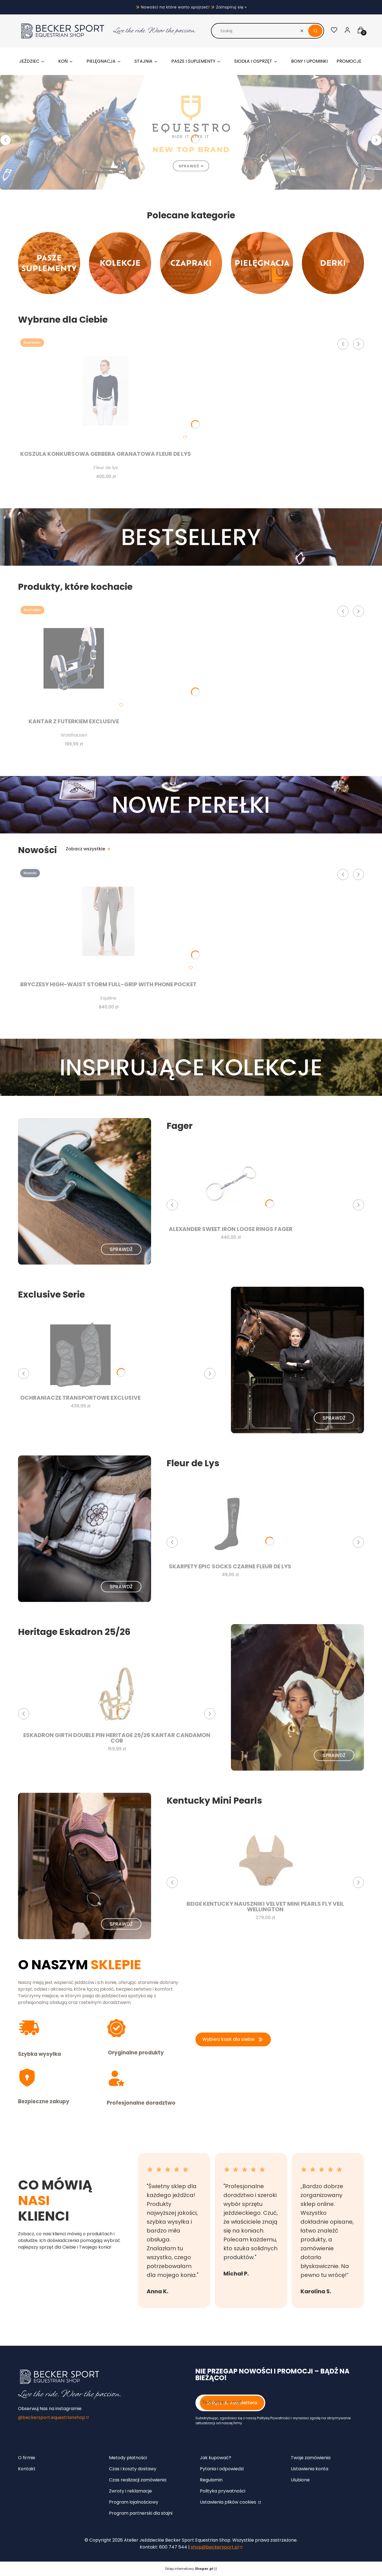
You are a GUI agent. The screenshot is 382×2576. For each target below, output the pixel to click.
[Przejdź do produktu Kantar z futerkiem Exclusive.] (73, 658)
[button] (315, 31)
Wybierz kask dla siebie (233, 2039)
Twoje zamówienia (310, 2457)
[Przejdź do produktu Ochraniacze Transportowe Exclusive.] (80, 1354)
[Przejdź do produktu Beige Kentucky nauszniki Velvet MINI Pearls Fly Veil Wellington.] (265, 1860)
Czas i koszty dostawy (132, 2469)
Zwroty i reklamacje (130, 2491)
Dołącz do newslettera (232, 2403)
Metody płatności (128, 2457)
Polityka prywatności (222, 2491)
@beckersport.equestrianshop (51, 2417)
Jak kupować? (215, 2457)
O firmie (26, 2457)
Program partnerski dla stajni (140, 2513)
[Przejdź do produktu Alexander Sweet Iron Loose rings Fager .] (230, 1186)
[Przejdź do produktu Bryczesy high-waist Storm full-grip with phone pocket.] (108, 921)
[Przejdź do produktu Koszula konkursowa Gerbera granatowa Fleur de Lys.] (105, 391)
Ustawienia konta (309, 2469)
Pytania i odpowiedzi (222, 2469)
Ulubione (300, 2480)
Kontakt (26, 2469)
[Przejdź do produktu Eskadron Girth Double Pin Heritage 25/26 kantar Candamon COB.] (116, 1692)
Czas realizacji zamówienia (137, 2480)
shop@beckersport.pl (215, 2547)
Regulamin (211, 2480)
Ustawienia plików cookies (228, 2502)
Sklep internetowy (189, 2568)
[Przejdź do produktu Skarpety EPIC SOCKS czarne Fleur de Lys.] (230, 1523)
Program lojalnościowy (133, 2502)
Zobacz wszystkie (88, 849)
